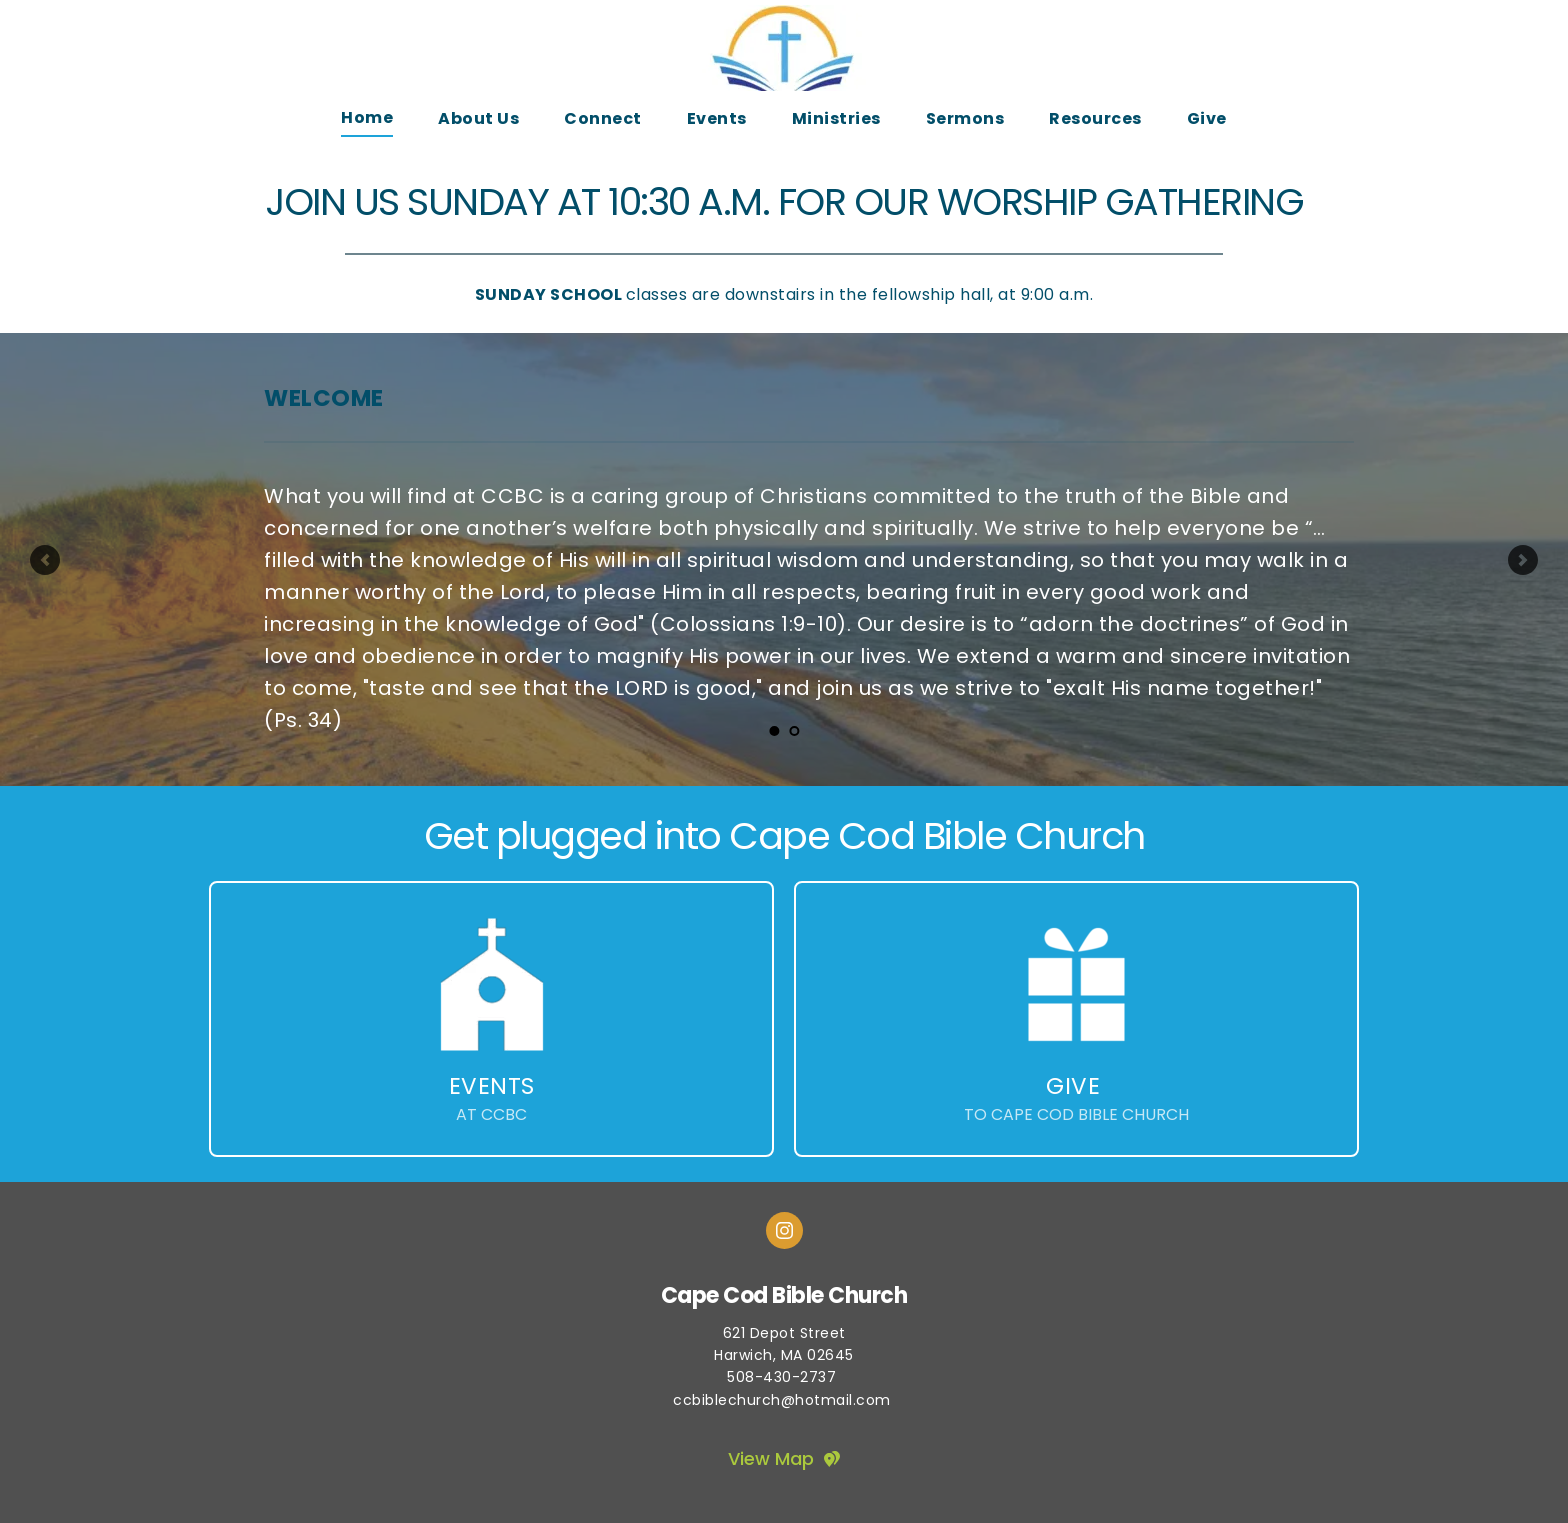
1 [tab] (774, 731)
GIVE (1073, 1086)
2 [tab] (794, 731)
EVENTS (492, 1086)
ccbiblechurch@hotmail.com (784, 1400)
